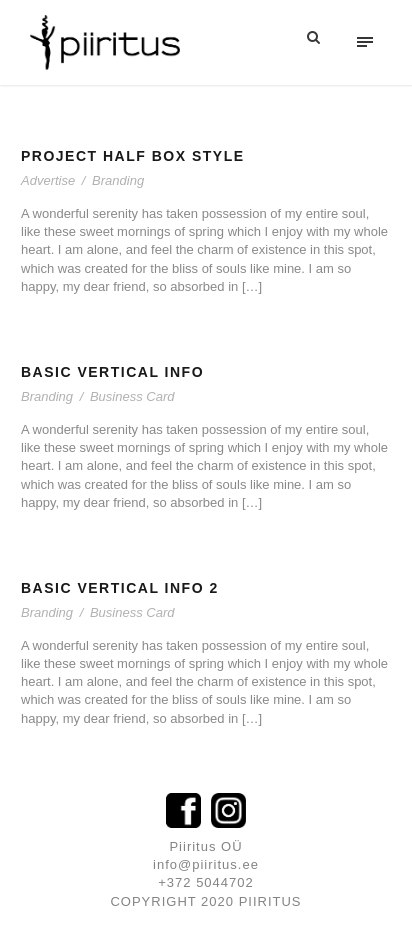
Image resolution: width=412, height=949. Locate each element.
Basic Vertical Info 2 (120, 588)
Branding (118, 180)
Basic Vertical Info (112, 372)
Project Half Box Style (133, 156)
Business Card (132, 396)
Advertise (48, 180)
